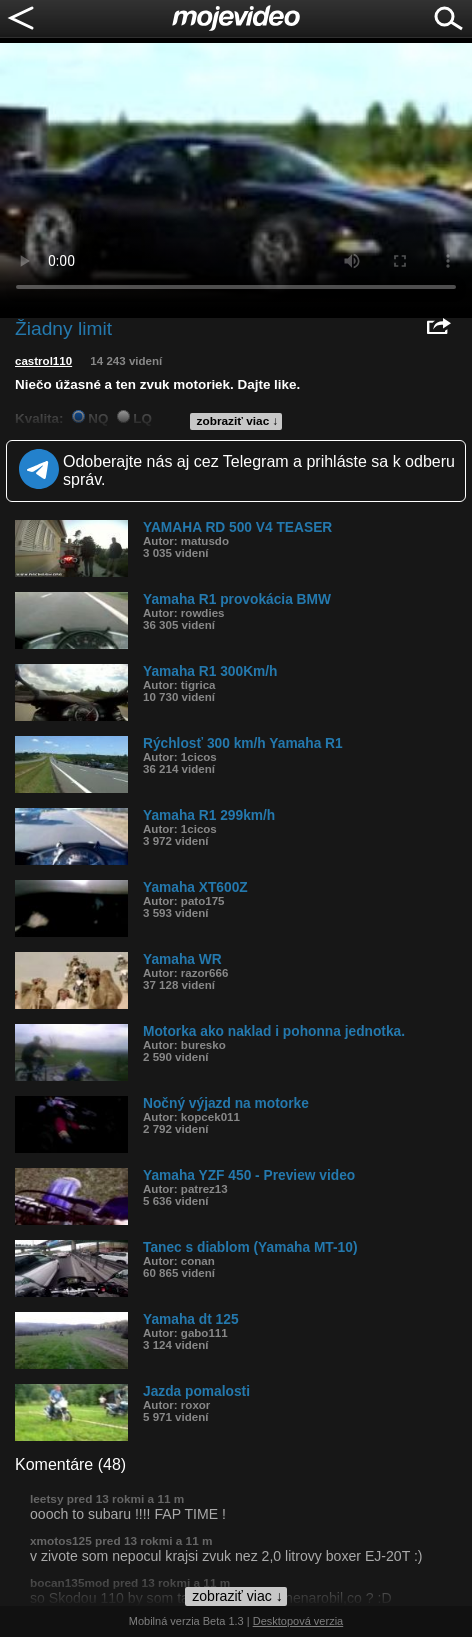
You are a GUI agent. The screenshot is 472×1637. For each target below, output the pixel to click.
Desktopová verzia (298, 1621)
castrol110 (43, 361)
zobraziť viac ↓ (238, 421)
